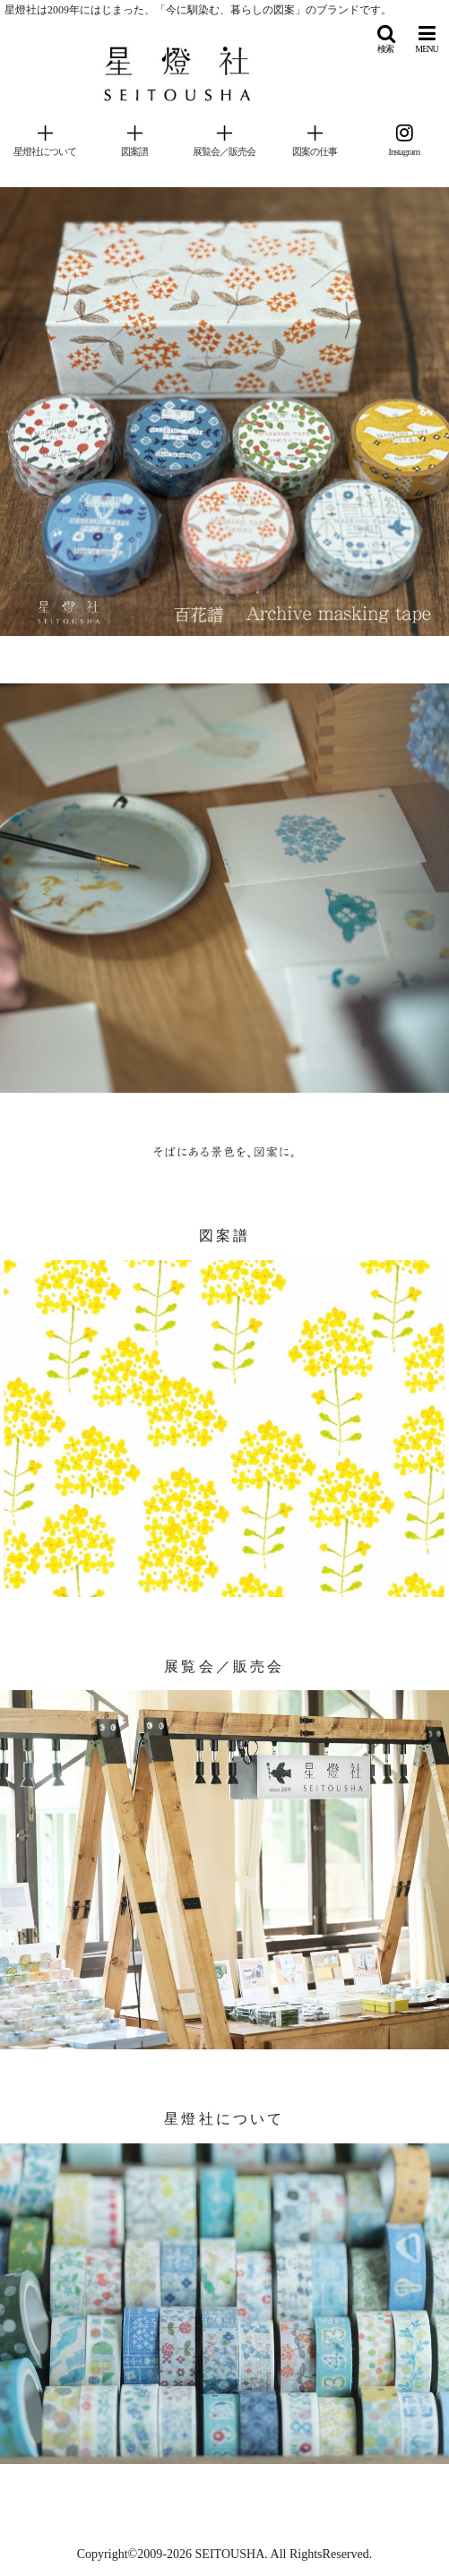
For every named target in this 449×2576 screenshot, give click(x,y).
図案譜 (225, 1235)
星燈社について (224, 2118)
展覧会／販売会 (224, 1666)
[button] (385, 39)
